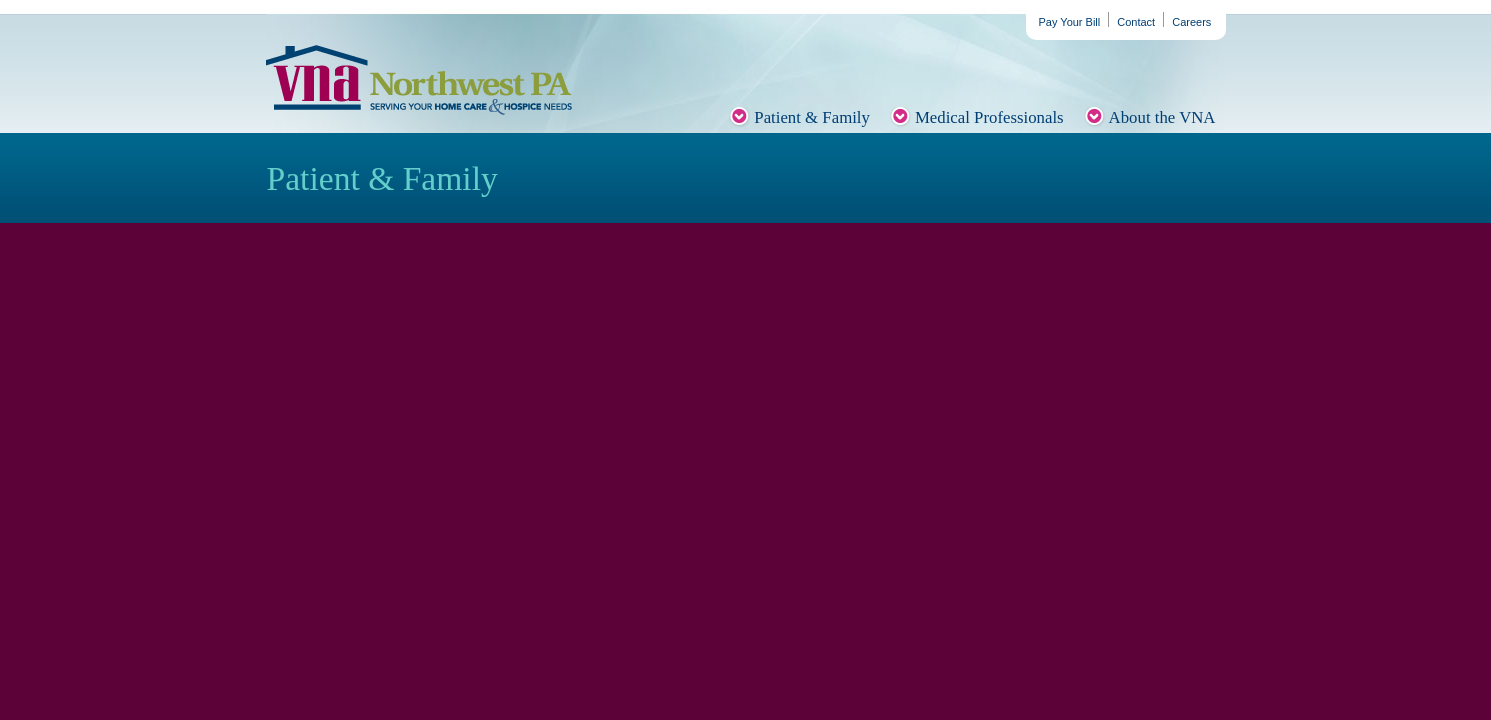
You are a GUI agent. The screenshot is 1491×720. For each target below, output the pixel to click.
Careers (1191, 22)
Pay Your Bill (1070, 22)
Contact (1136, 22)
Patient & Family (812, 117)
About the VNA (1162, 117)
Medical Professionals (989, 117)
